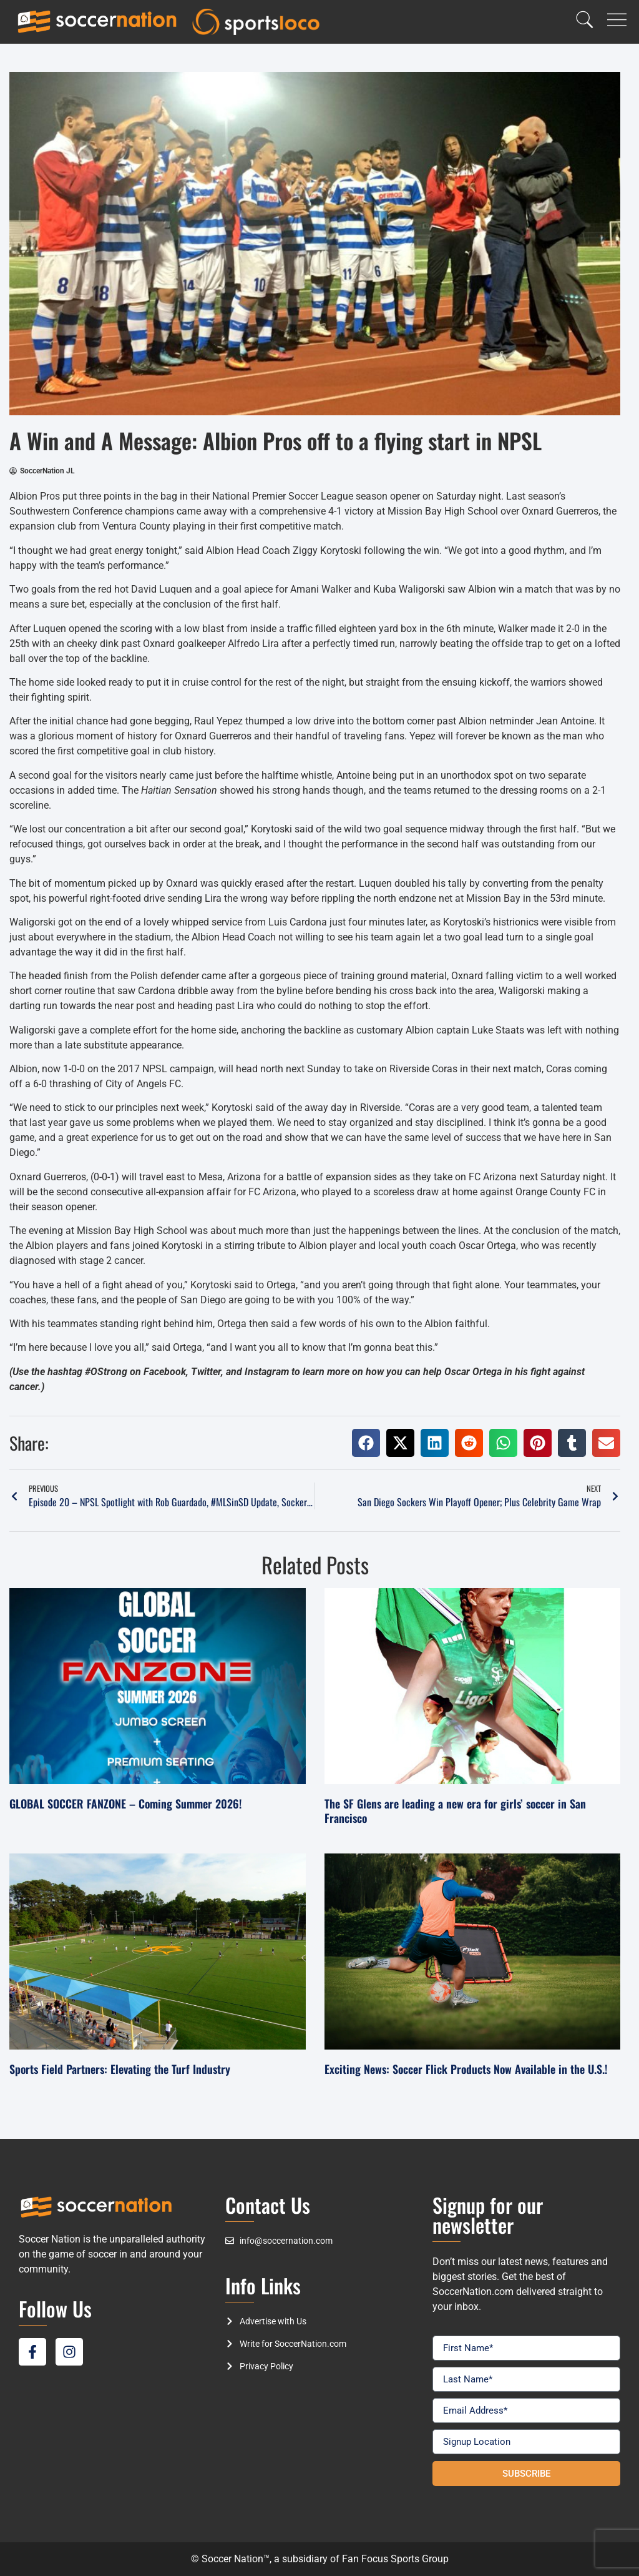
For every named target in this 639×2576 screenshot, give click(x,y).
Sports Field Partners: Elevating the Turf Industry (119, 2069)
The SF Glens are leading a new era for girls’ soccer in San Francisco (455, 1810)
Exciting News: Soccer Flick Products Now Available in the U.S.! (465, 2069)
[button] (366, 1443)
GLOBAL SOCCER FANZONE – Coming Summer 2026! (125, 1803)
